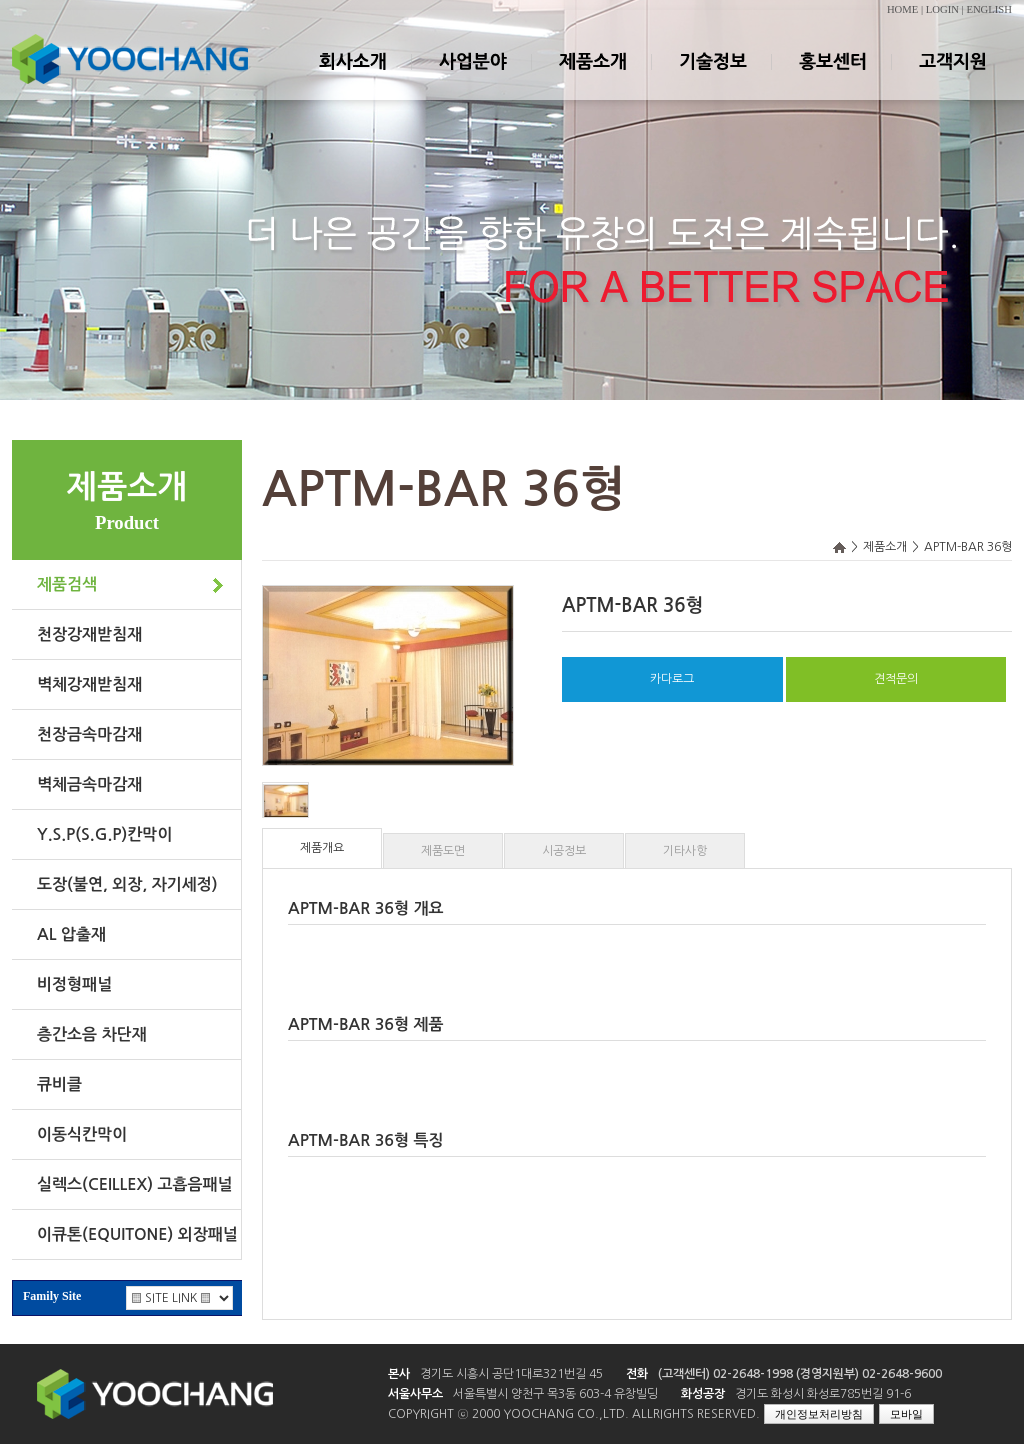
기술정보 (712, 79)
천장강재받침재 (89, 634)
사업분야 (472, 79)
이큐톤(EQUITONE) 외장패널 (137, 1234)
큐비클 (59, 1084)
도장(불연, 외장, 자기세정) (127, 884)
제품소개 (592, 79)
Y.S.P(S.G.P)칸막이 (104, 834)
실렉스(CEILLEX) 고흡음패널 (135, 1184)
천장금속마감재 (89, 734)
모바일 (906, 1414)
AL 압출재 (71, 934)
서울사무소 (415, 1394)
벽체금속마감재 (89, 784)
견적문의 (896, 679)
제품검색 (67, 584)
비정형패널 (74, 984)
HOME (902, 9)
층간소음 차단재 (92, 1034)
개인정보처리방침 (819, 1414)
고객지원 (952, 79)
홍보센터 (832, 79)
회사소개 (352, 79)
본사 (399, 1374)
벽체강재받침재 (89, 684)
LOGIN (942, 9)
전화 (637, 1374)
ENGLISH (989, 9)
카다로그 (672, 679)
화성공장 (703, 1394)
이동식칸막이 (82, 1134)
